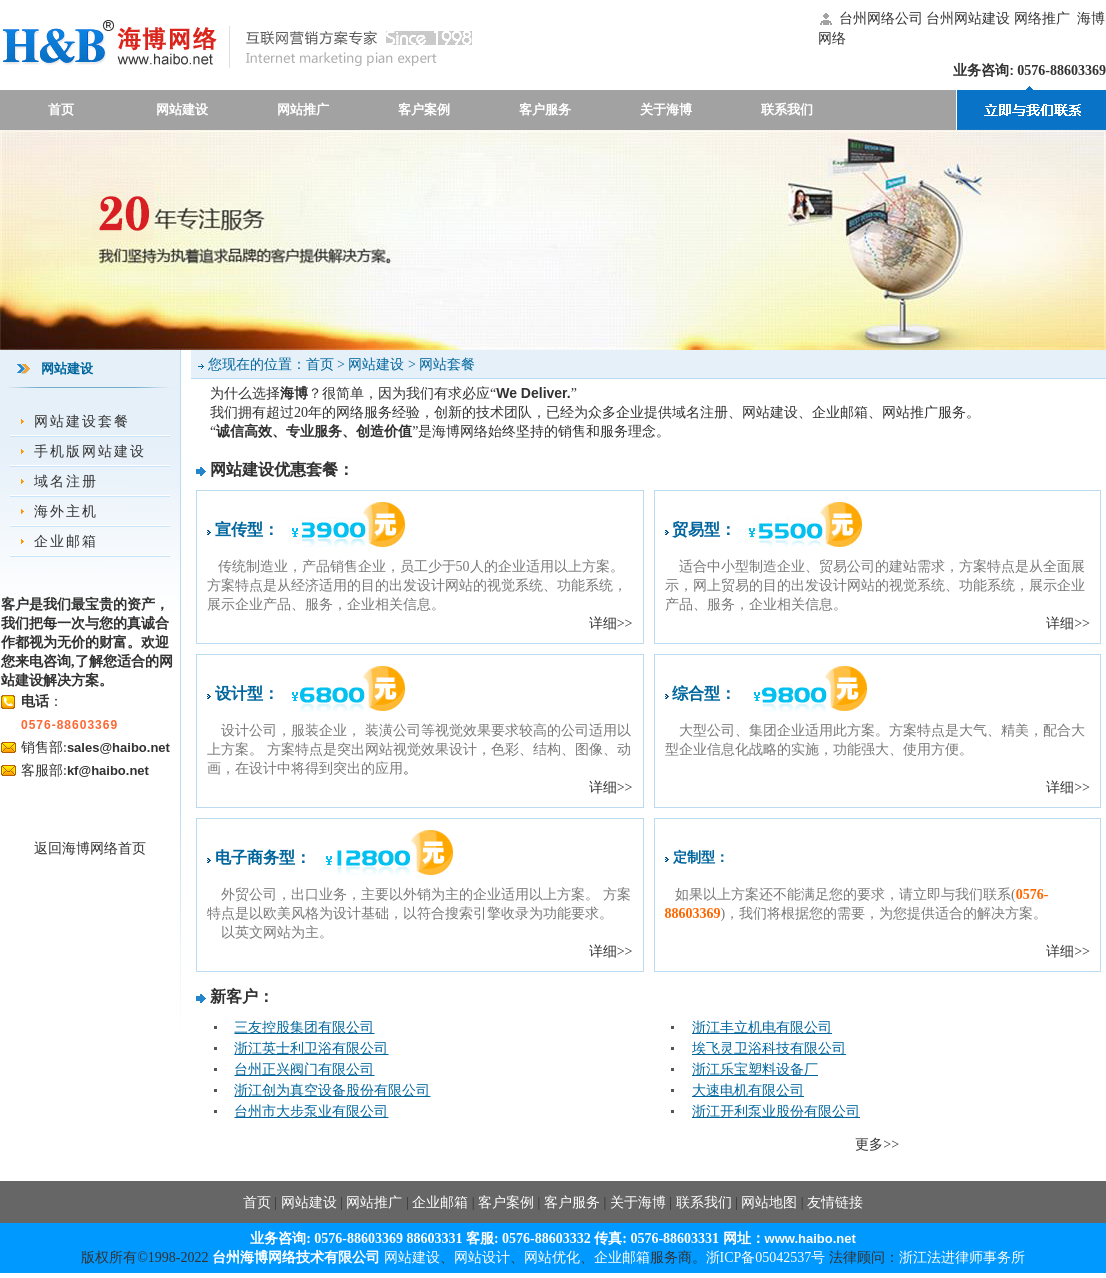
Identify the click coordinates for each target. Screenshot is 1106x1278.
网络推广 (1042, 18)
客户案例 (424, 109)
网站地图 (769, 1202)
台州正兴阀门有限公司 (304, 1069)
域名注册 (66, 481)
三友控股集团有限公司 (304, 1027)
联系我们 (787, 109)
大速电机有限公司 (748, 1090)
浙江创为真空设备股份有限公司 (332, 1090)
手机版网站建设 (90, 451)
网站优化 (552, 1257)
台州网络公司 (881, 18)
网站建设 (182, 109)
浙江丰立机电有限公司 (762, 1027)
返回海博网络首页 (90, 848)
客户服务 (545, 109)
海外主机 (66, 511)
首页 (61, 109)
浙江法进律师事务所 (962, 1257)
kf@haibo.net (108, 770)
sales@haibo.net (118, 747)
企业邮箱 (66, 541)
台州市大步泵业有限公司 (311, 1111)
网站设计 (482, 1257)
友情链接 (835, 1202)
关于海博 (666, 109)
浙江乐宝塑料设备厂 (755, 1069)
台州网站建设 (968, 18)
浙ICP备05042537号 (766, 1257)
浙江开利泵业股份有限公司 (776, 1111)
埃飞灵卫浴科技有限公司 (769, 1048)
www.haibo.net (810, 1238)
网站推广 (303, 109)
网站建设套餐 (82, 421)
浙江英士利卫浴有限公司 (311, 1048)
